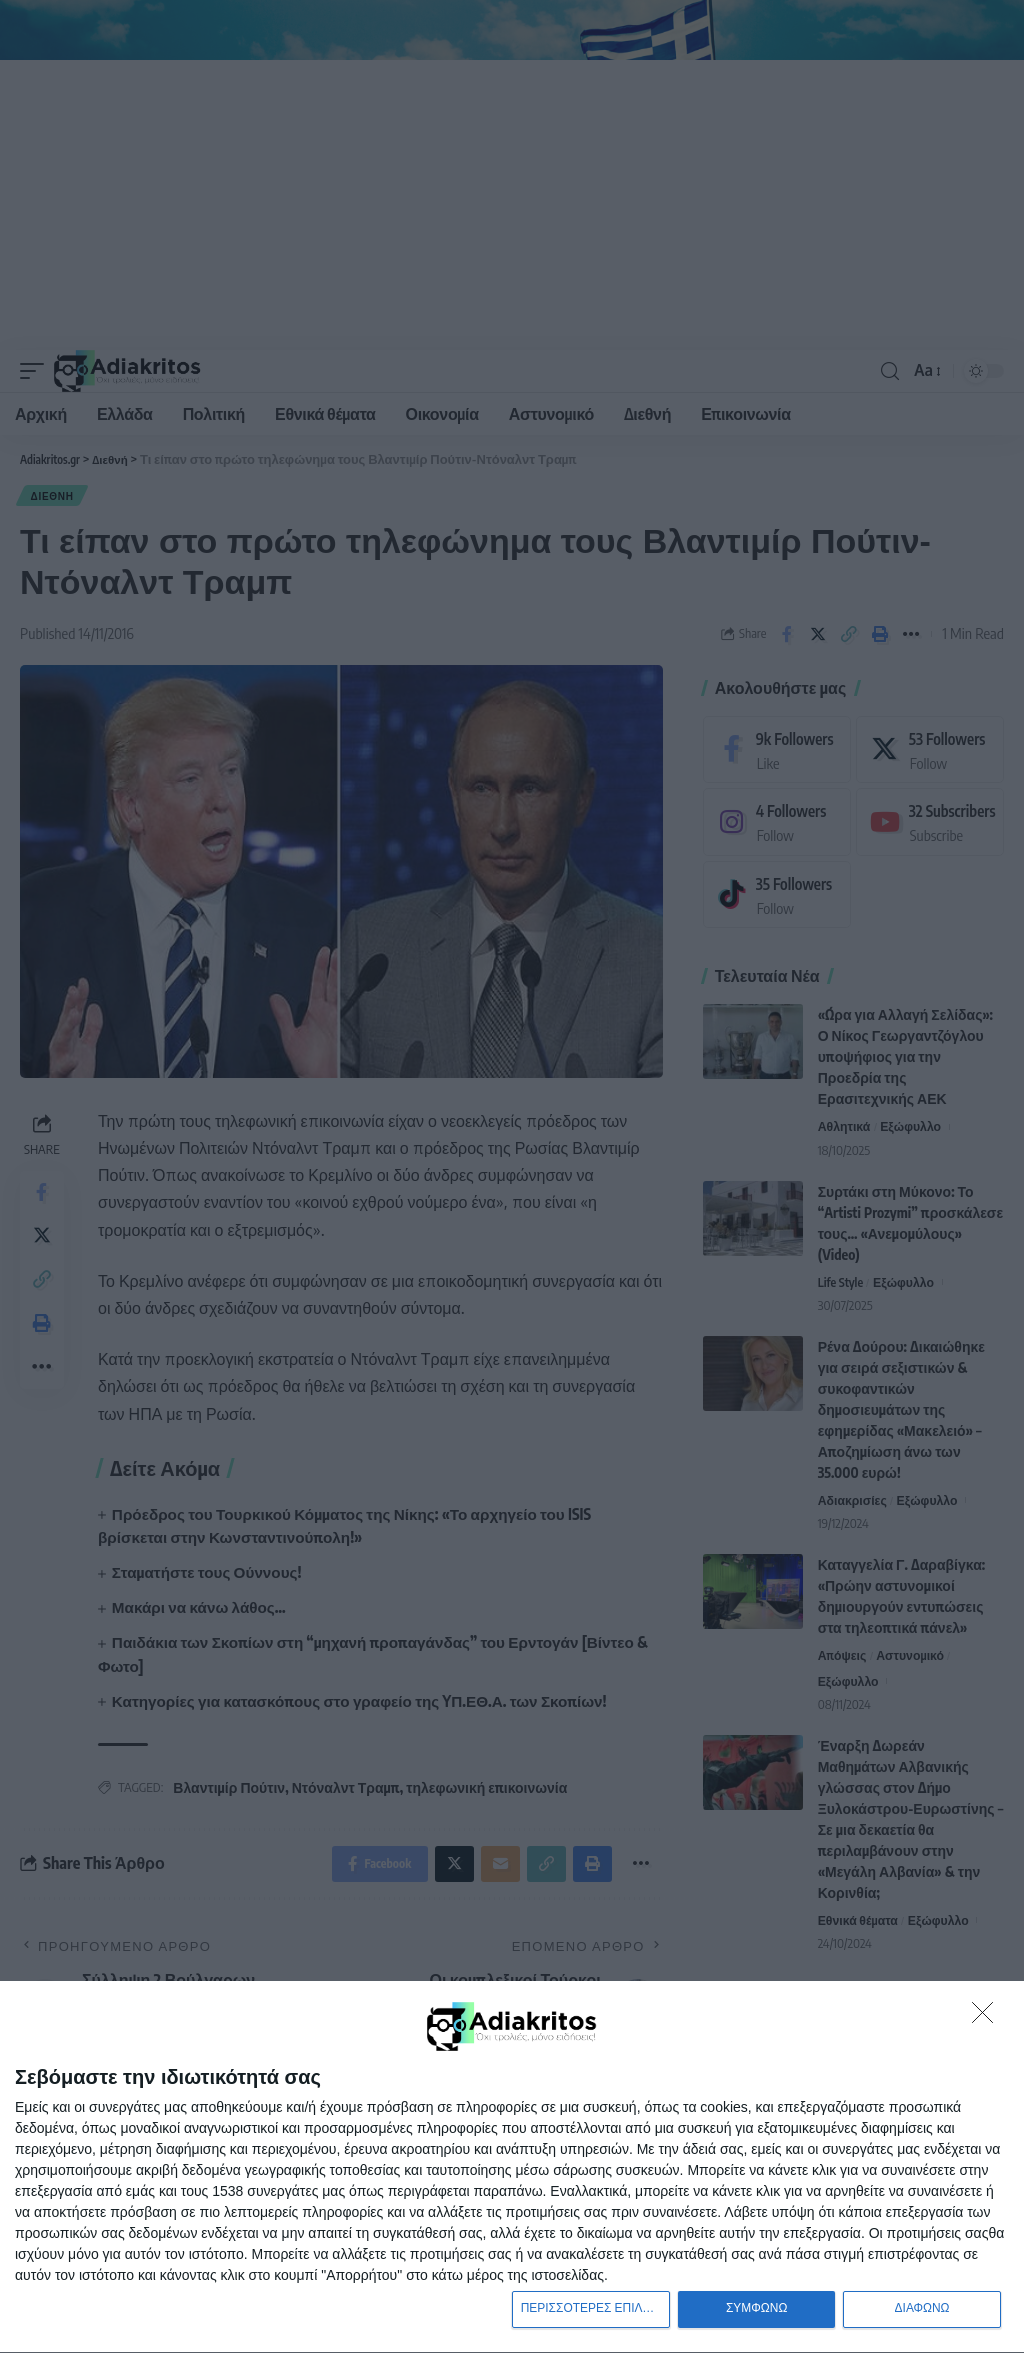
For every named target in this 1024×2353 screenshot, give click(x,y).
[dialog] (512, 2166)
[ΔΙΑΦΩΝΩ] (988, 2015)
